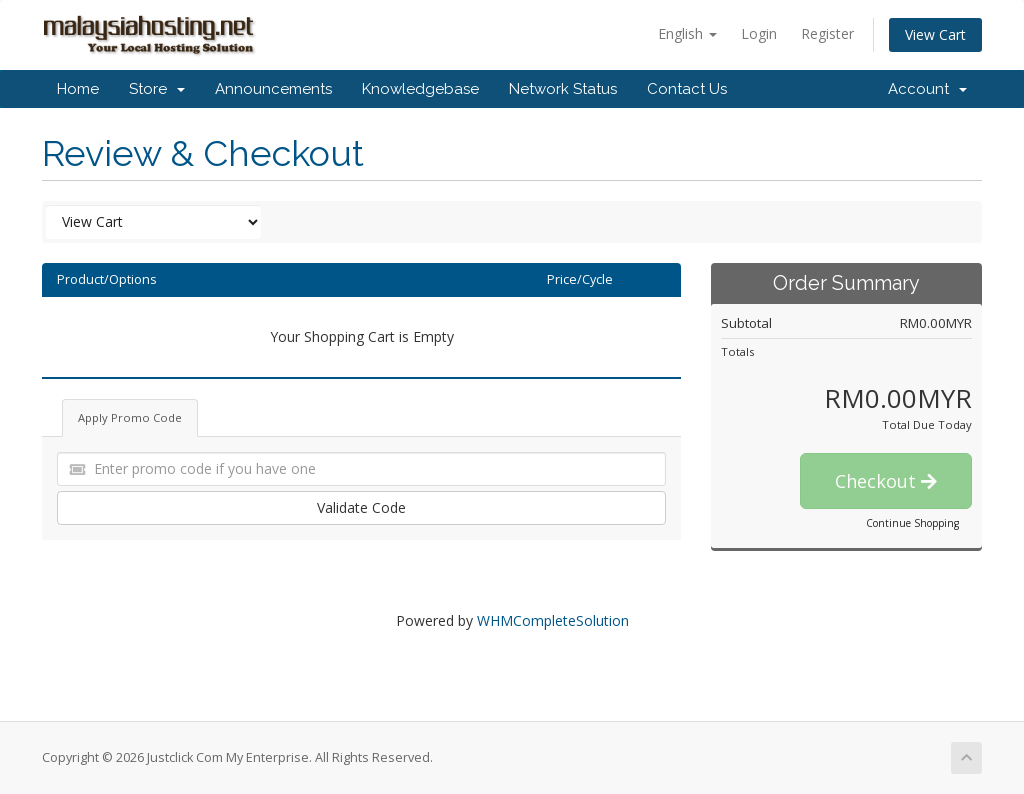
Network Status (563, 89)
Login (759, 33)
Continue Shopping (912, 523)
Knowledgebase (420, 89)
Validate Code (361, 507)
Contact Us (687, 89)
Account (927, 89)
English (687, 33)
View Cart (935, 34)
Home (78, 89)
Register (827, 33)
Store (157, 89)
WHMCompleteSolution (553, 620)
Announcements (273, 89)
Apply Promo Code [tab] (130, 417)
